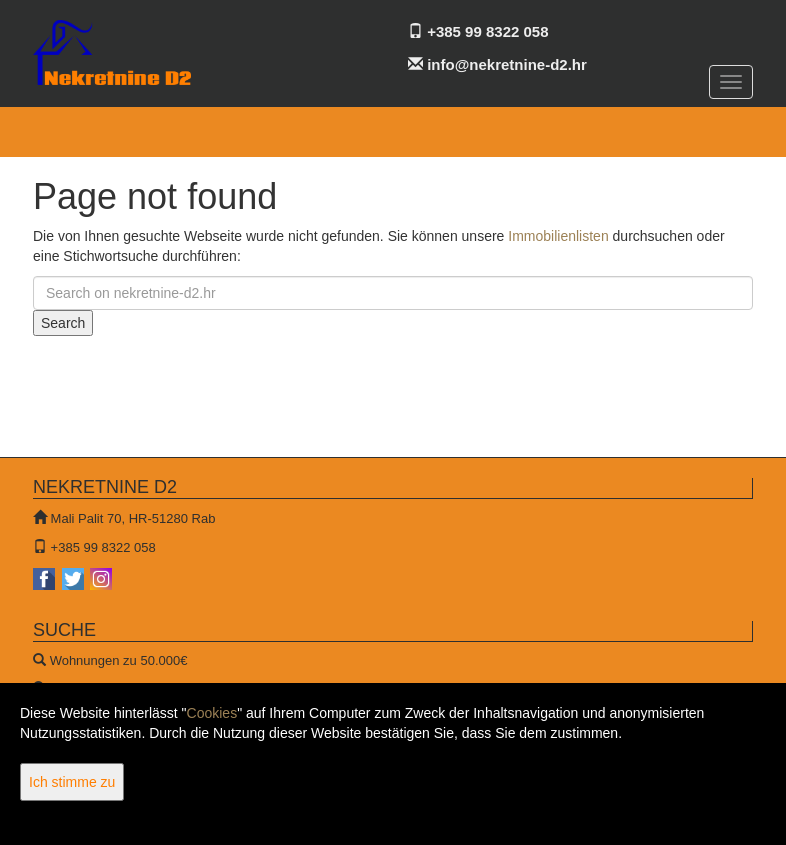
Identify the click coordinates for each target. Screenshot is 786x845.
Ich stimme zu (72, 782)
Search (63, 323)
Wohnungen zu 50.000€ (119, 660)
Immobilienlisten (558, 236)
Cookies (212, 713)
